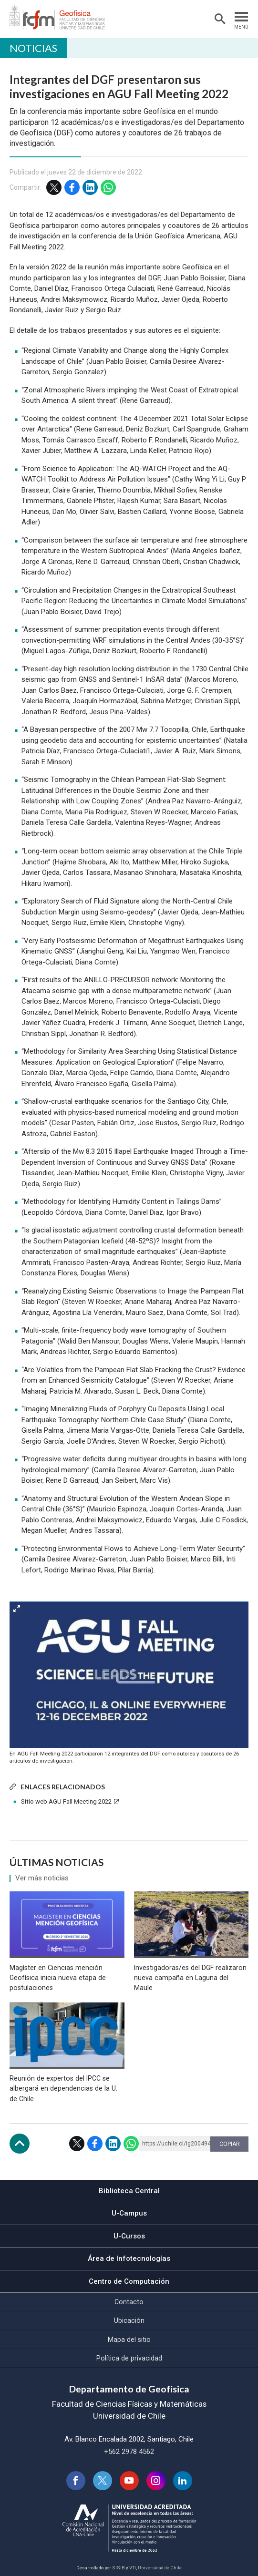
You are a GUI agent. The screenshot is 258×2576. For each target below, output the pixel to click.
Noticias (33, 47)
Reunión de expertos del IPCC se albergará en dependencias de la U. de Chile (63, 2088)
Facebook (72, 187)
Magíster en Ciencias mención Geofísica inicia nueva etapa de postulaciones (58, 1977)
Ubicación (129, 2320)
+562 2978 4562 (129, 2451)
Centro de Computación (129, 2281)
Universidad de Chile (160, 2567)
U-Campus (129, 2213)
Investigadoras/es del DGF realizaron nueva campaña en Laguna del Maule (190, 1977)
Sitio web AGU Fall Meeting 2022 (66, 1801)
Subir (20, 2144)
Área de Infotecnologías (129, 2258)
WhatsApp (108, 187)
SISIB (118, 2567)
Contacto (129, 2302)
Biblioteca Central (129, 2190)
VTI (132, 2567)
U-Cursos (129, 2236)
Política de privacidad (129, 2358)
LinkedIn (90, 187)
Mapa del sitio (129, 2339)
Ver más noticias (42, 1878)
